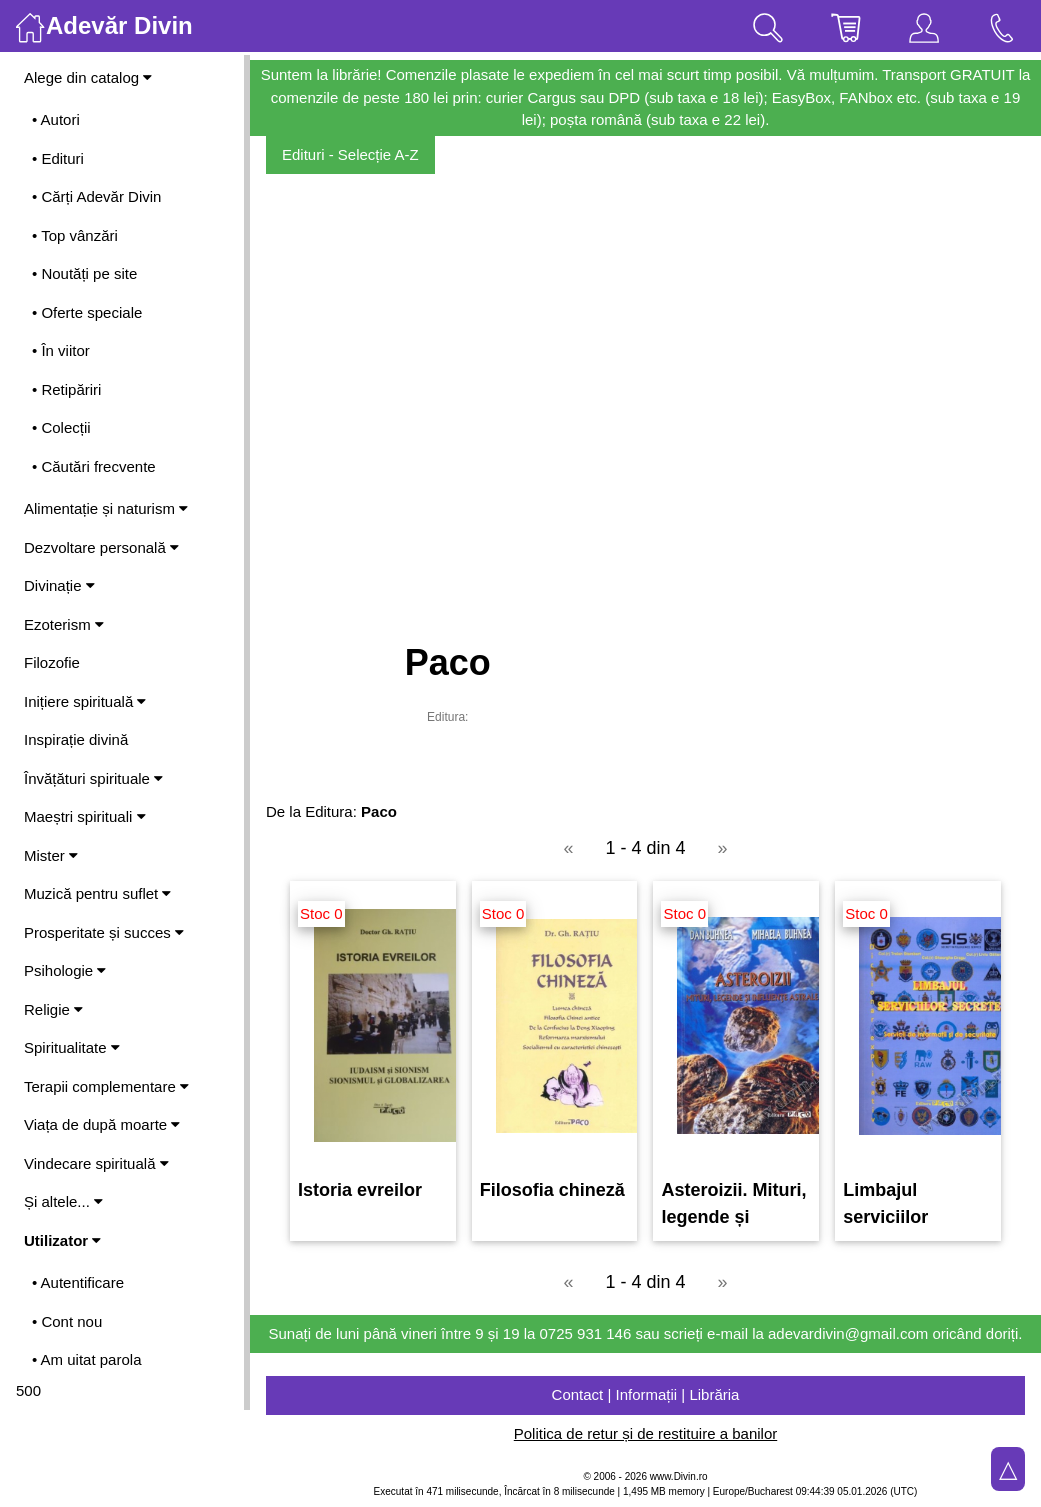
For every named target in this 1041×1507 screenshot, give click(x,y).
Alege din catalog (88, 77)
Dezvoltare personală (101, 547)
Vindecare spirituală (96, 1163)
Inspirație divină (76, 739)
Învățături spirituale (93, 778)
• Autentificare (78, 1282)
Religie (53, 1009)
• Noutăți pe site (84, 273)
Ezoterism (64, 624)
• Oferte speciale (87, 312)
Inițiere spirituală (85, 701)
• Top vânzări (75, 235)
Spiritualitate (72, 1047)
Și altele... (63, 1201)
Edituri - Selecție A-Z (350, 154)
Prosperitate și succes (104, 932)
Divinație (59, 585)
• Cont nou (67, 1321)
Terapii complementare (106, 1086)
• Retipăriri (66, 389)
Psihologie (65, 970)
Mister (51, 855)
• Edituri (58, 158)
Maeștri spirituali (85, 816)
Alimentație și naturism (106, 508)
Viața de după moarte (102, 1124)
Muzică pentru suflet (97, 893)
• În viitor (61, 350)
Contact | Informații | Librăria (646, 1394)
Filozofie (52, 662)
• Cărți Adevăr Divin (96, 196)
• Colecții (61, 427)
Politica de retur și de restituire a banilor (645, 1433)
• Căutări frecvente (94, 466)
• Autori (56, 119)
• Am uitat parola (86, 1359)
